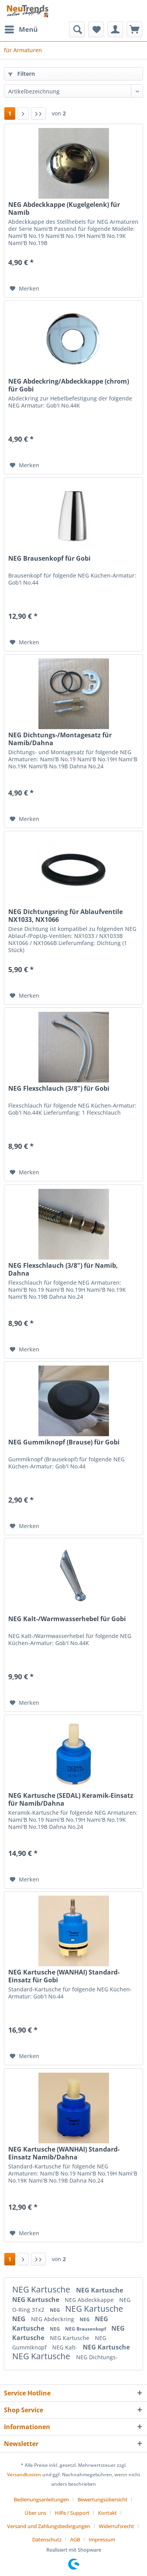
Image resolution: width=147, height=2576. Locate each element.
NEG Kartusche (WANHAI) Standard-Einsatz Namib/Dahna (64, 2153)
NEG (55, 2310)
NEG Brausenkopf (86, 2329)
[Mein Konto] (115, 29)
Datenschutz (47, 2539)
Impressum (102, 2539)
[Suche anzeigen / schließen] (77, 29)
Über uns (35, 2512)
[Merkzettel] (96, 29)
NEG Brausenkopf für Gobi (49, 558)
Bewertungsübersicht (102, 2499)
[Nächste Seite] (23, 113)
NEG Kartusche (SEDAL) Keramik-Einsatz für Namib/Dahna (70, 1799)
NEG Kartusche (42, 2289)
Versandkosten (24, 2474)
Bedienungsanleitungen (41, 2499)
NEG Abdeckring (53, 2319)
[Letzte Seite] (38, 113)
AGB (75, 2539)
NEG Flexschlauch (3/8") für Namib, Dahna (63, 1269)
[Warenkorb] (134, 29)
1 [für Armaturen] (9, 113)
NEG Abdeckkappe (90, 2300)
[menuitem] (21, 29)
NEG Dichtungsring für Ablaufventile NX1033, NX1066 (65, 915)
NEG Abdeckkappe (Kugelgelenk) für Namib (64, 208)
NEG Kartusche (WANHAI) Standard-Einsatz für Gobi (64, 1976)
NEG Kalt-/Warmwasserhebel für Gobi (67, 1619)
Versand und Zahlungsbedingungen (48, 2526)
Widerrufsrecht (116, 2526)
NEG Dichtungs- (97, 2357)
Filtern (21, 73)
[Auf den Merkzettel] (24, 288)
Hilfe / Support (72, 2512)
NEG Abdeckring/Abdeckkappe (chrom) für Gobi (68, 385)
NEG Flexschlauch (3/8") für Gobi (58, 1088)
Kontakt (107, 2512)
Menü (21, 28)
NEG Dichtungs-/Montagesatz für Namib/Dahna (60, 739)
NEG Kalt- (65, 2347)
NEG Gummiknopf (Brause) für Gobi (64, 1442)
